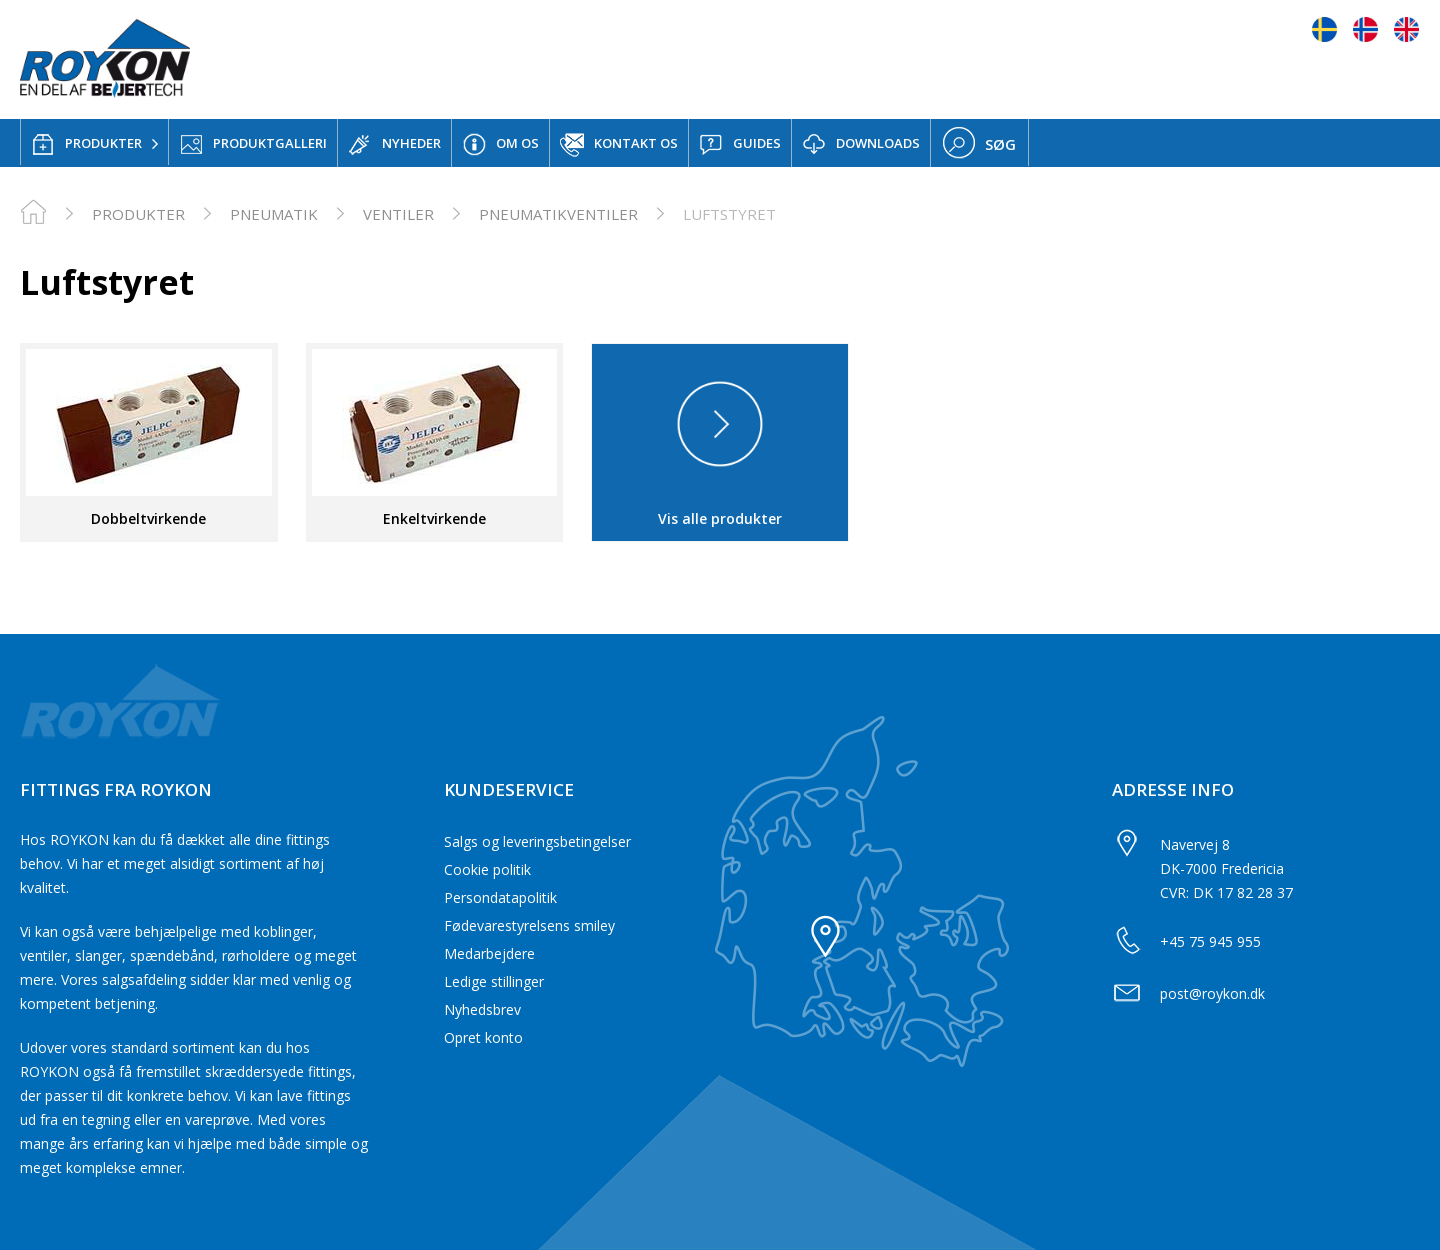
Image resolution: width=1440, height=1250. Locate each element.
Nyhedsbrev (482, 1009)
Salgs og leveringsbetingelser (537, 841)
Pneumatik (274, 214)
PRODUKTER (86, 144)
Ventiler (398, 214)
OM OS (500, 144)
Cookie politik (487, 869)
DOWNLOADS (861, 144)
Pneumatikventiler (558, 214)
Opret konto (483, 1037)
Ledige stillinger (494, 981)
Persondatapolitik (500, 897)
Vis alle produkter (720, 518)
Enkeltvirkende (434, 518)
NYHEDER (394, 144)
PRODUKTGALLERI (253, 144)
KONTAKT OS (619, 145)
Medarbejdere (489, 953)
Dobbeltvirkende (148, 518)
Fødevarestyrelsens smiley (529, 925)
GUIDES (740, 144)
